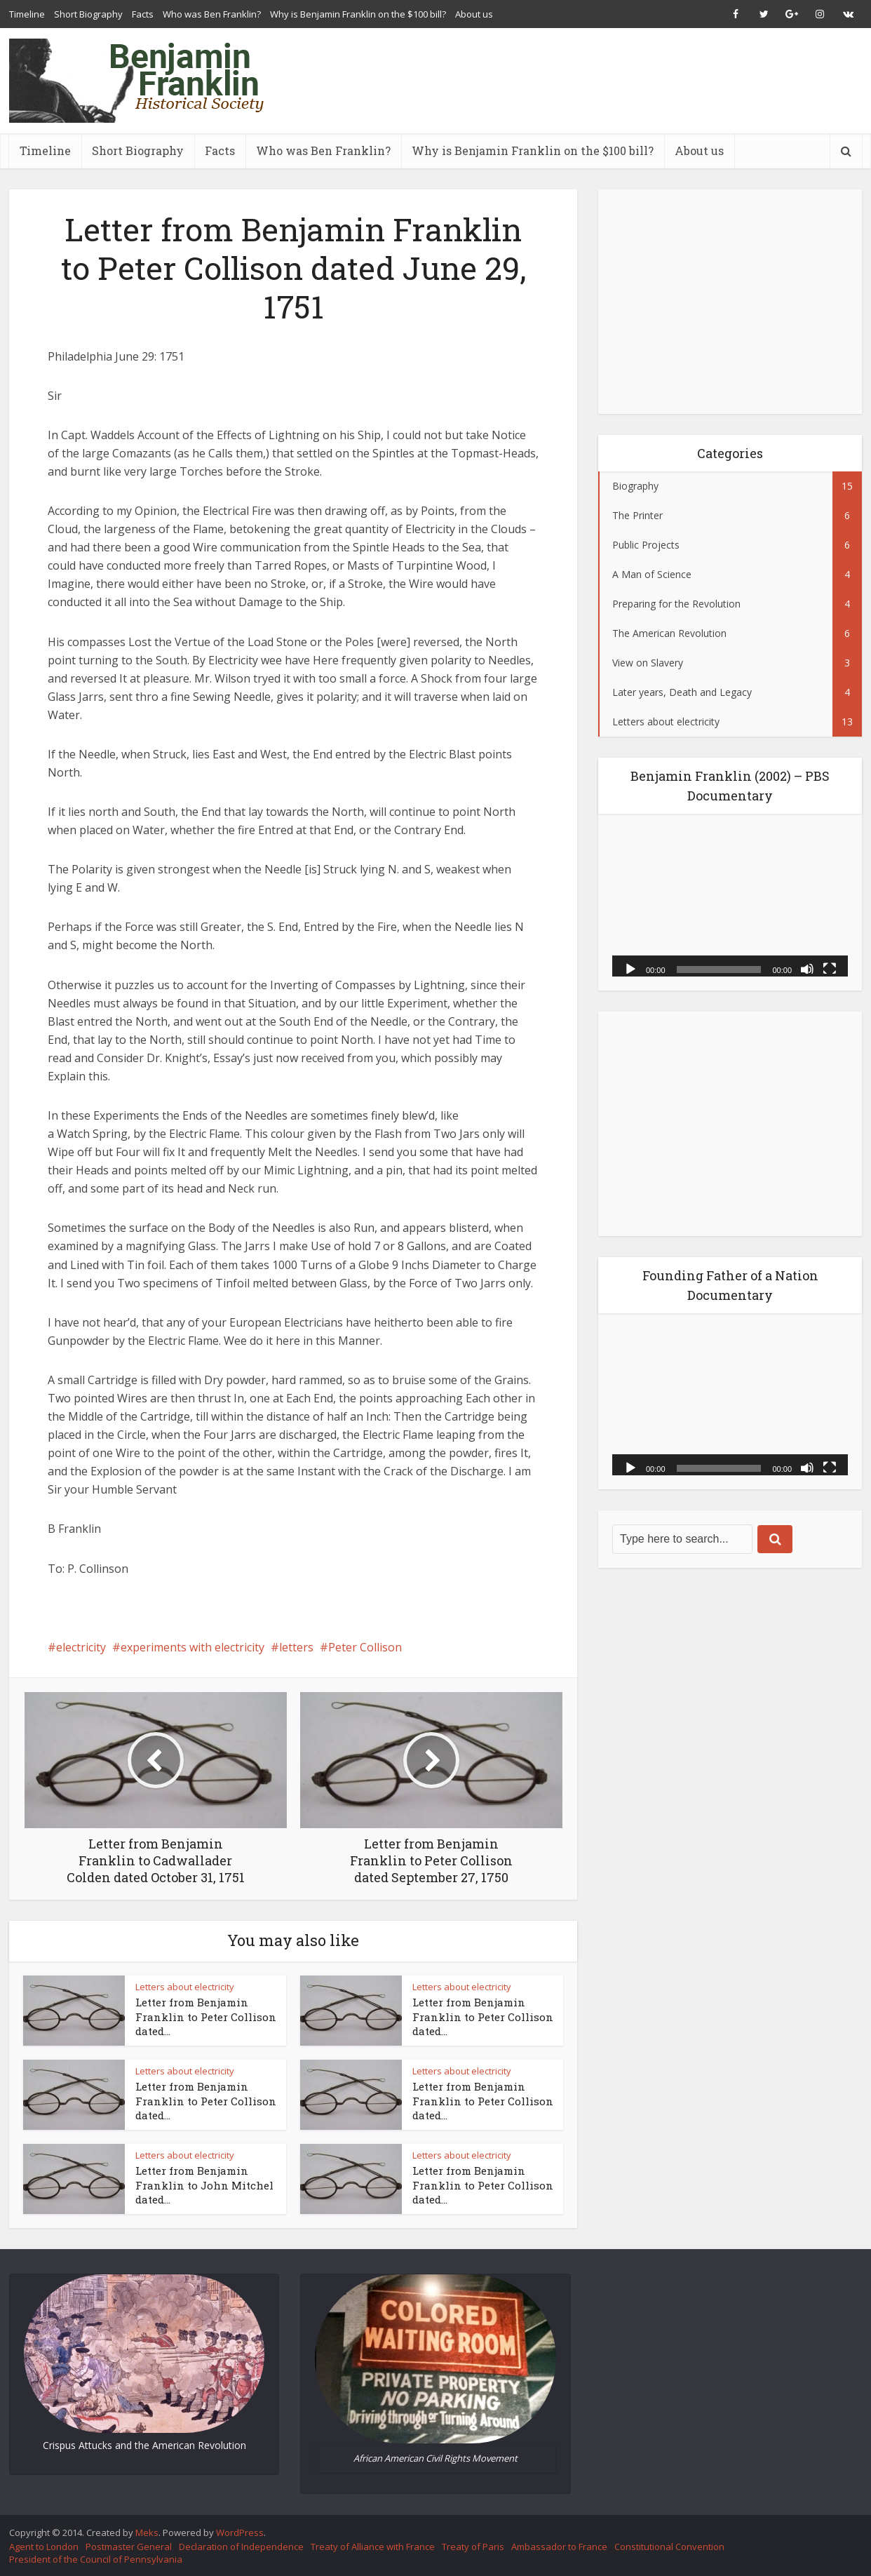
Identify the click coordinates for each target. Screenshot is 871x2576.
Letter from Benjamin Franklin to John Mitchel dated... (204, 2185)
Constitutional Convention (669, 2546)
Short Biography (88, 14)
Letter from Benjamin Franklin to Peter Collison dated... (205, 2016)
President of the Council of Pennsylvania (95, 2559)
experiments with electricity (192, 1647)
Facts (143, 14)
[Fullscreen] (830, 968)
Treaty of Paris (473, 2546)
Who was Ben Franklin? (212, 14)
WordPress (240, 2532)
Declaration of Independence (241, 2546)
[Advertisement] (606, 80)
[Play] (630, 968)
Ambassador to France (559, 2546)
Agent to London (44, 2546)
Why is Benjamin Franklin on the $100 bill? (358, 14)
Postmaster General (129, 2546)
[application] (730, 902)
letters (296, 1647)
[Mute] (807, 968)
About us (474, 14)
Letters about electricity (184, 1986)
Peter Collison (365, 1647)
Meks (146, 2532)
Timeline (27, 14)
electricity (81, 1647)
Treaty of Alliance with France (373, 2546)
